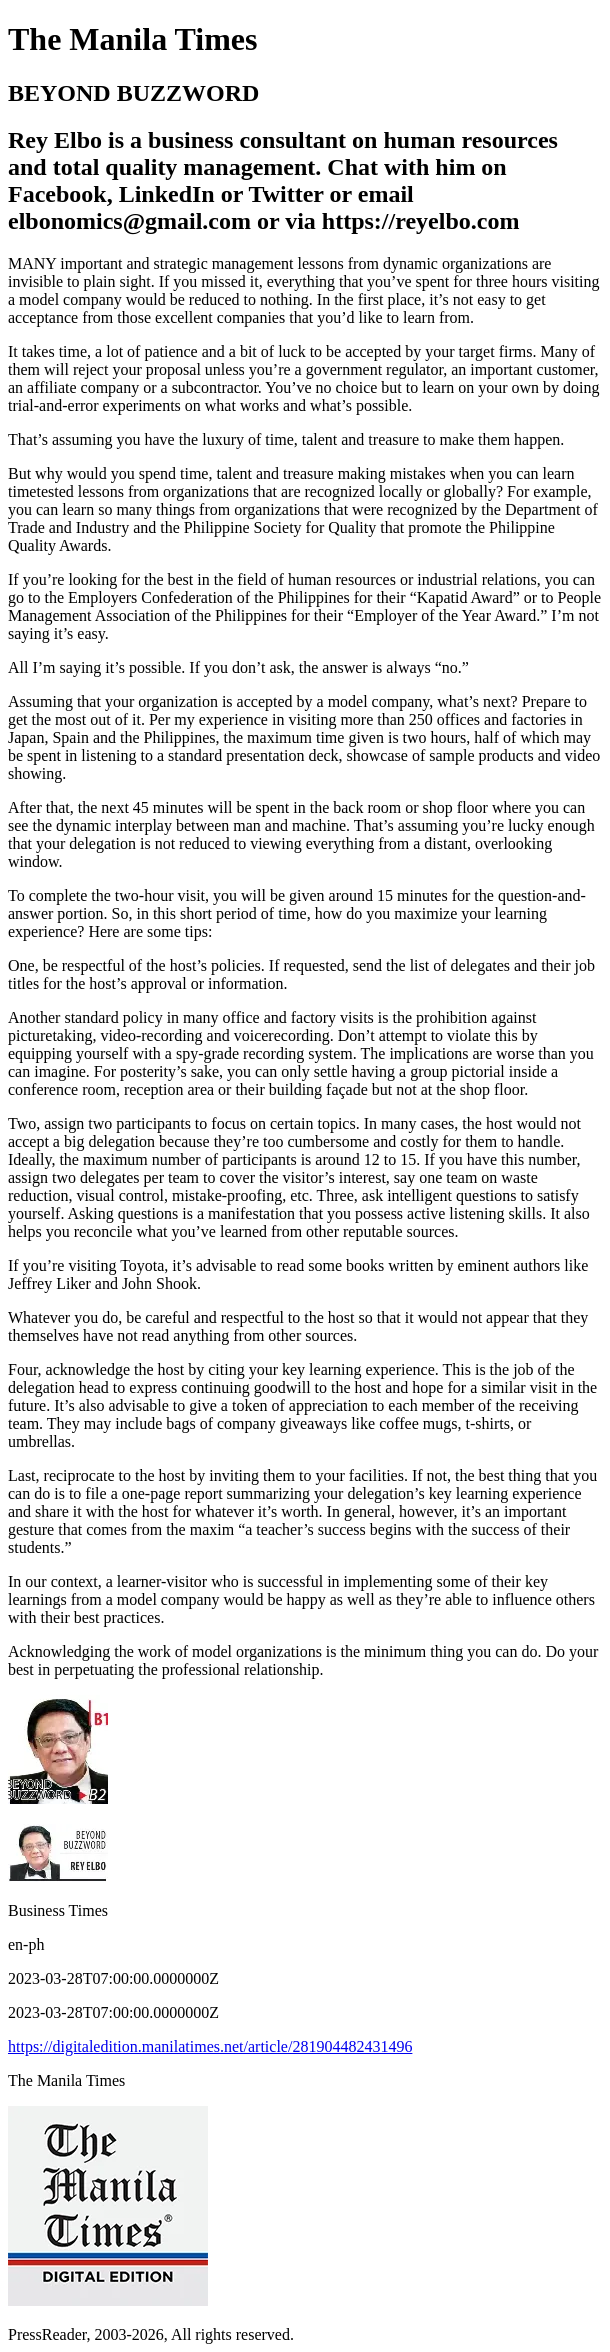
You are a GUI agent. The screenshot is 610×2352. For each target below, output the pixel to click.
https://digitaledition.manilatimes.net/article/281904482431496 (210, 2046)
